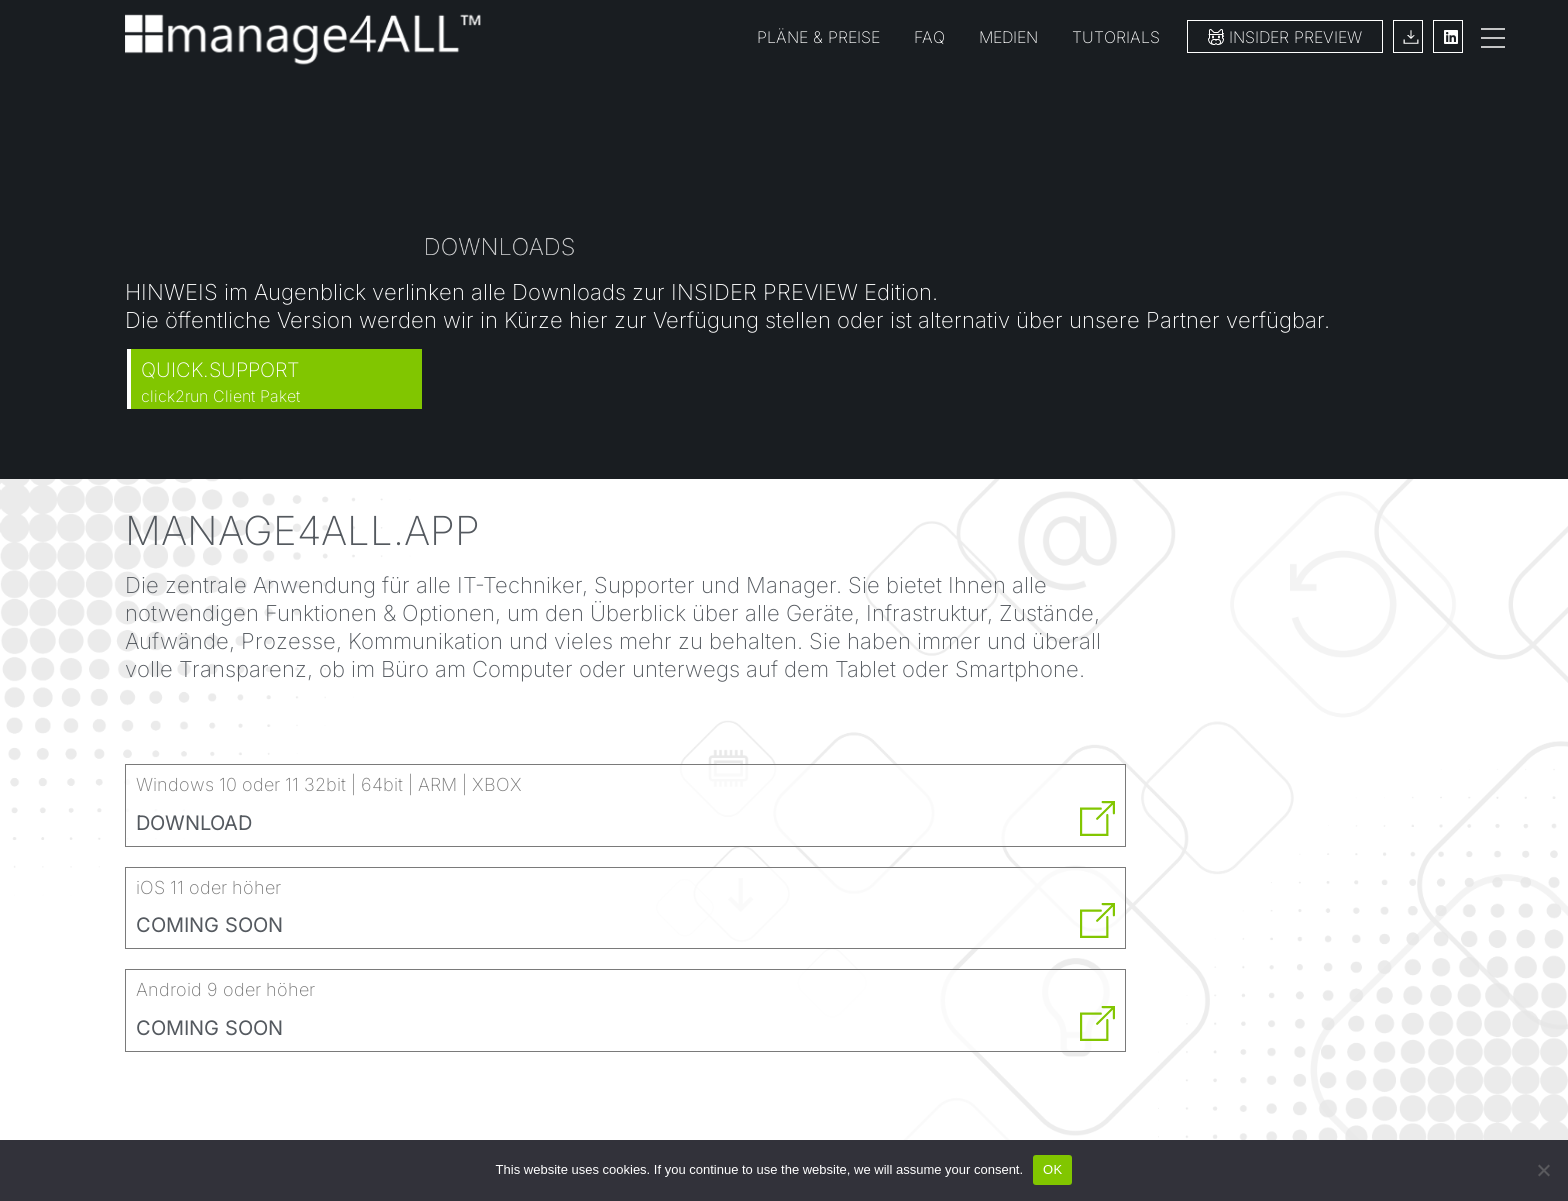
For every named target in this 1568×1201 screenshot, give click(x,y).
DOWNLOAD (194, 823)
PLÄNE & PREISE (818, 37)
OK (1052, 1169)
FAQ (929, 37)
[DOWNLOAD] (1097, 818)
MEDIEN (1008, 37)
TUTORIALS (1116, 37)
